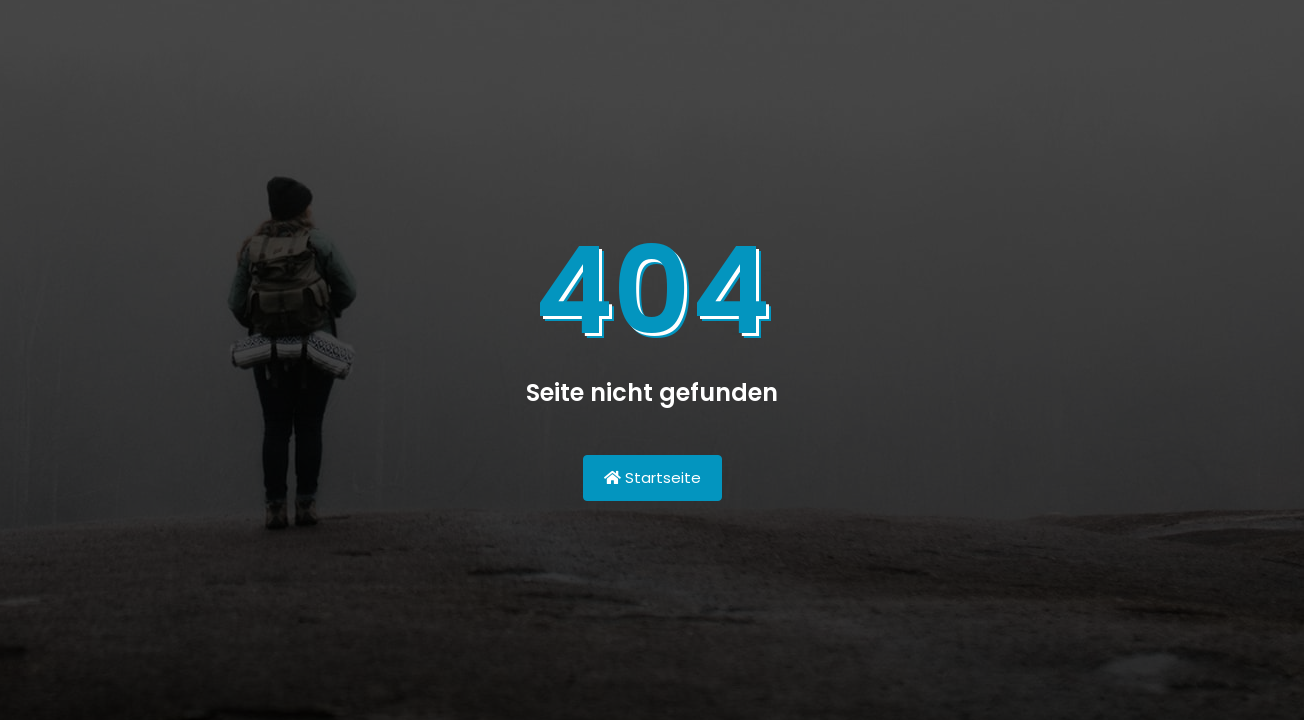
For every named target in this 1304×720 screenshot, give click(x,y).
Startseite (652, 477)
